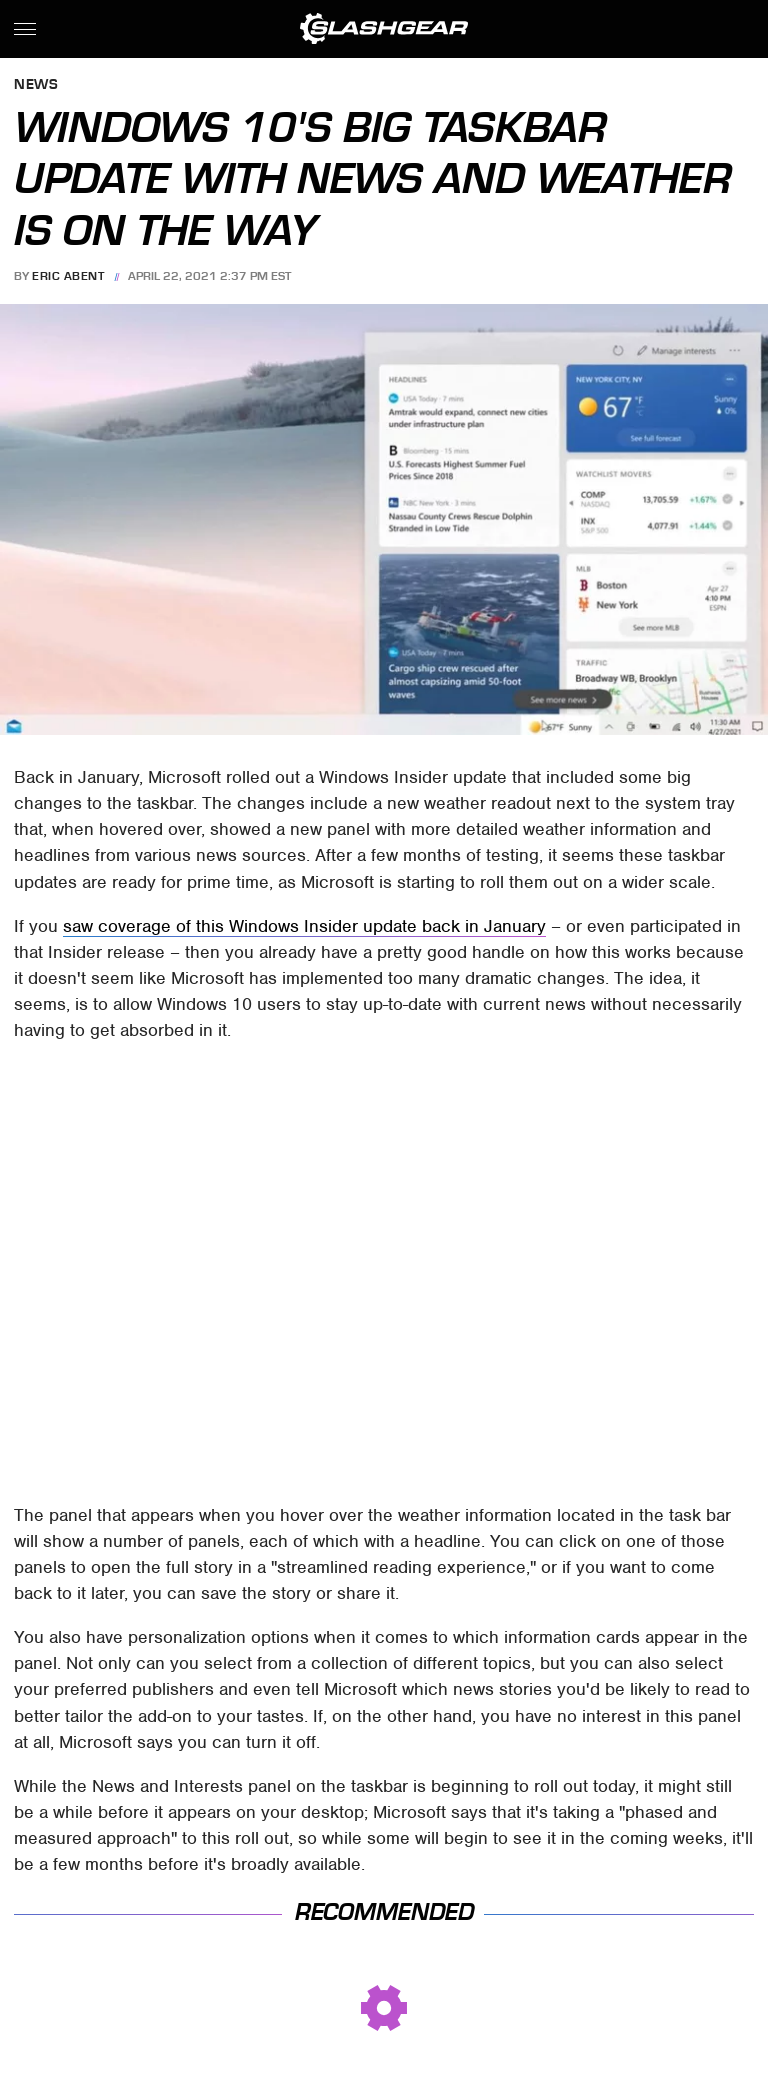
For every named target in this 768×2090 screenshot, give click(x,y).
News (36, 85)
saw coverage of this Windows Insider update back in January (304, 926)
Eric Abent (68, 276)
